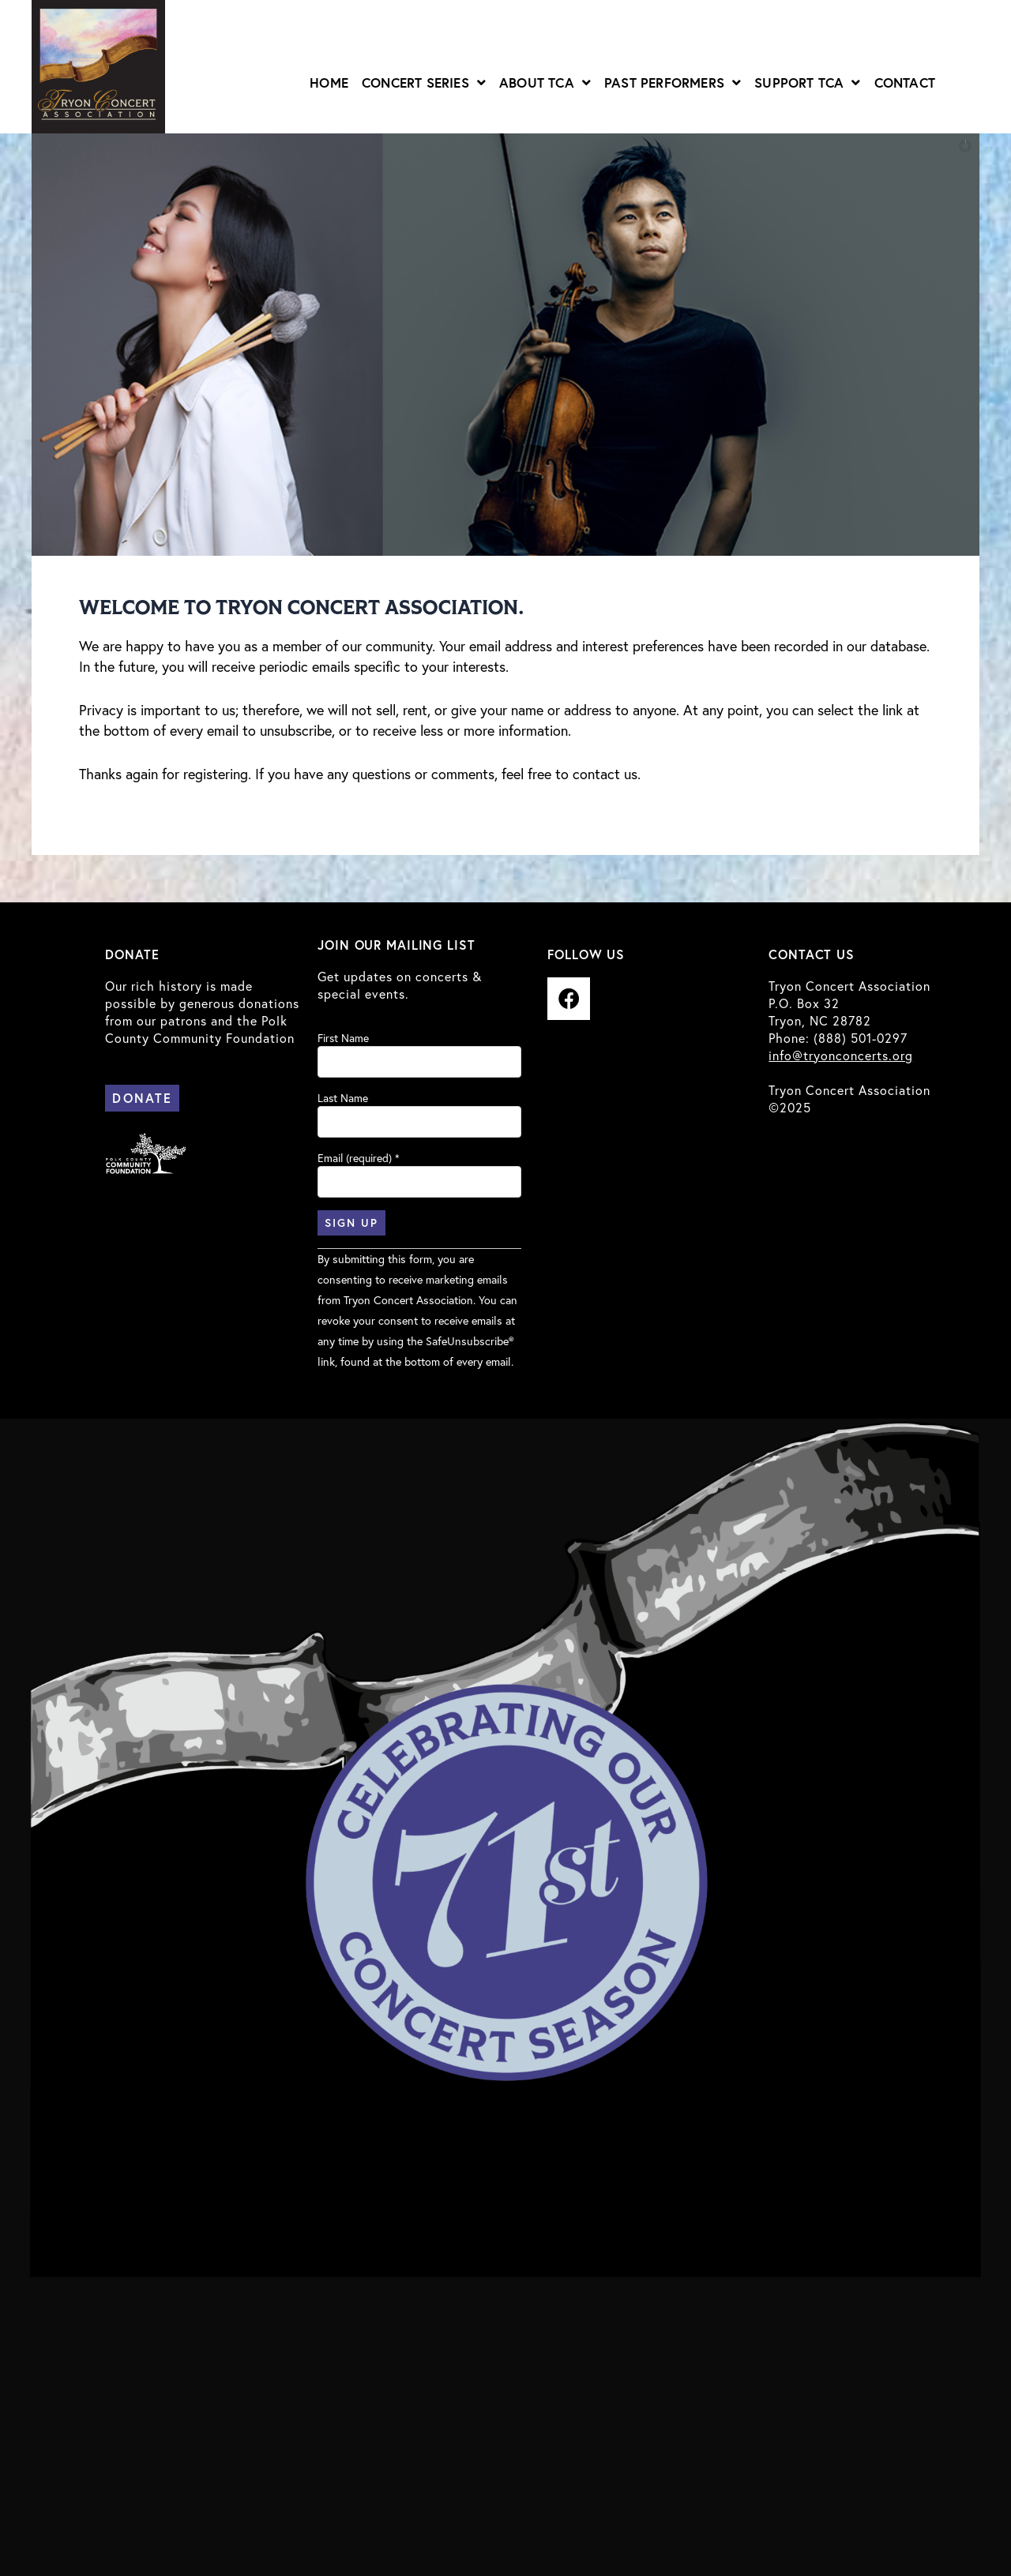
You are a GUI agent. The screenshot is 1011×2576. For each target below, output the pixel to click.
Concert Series (424, 82)
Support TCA (807, 82)
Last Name (343, 1098)
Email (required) (359, 1158)
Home (329, 82)
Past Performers (672, 82)
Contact (904, 82)
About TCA (545, 82)
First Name (343, 1038)
